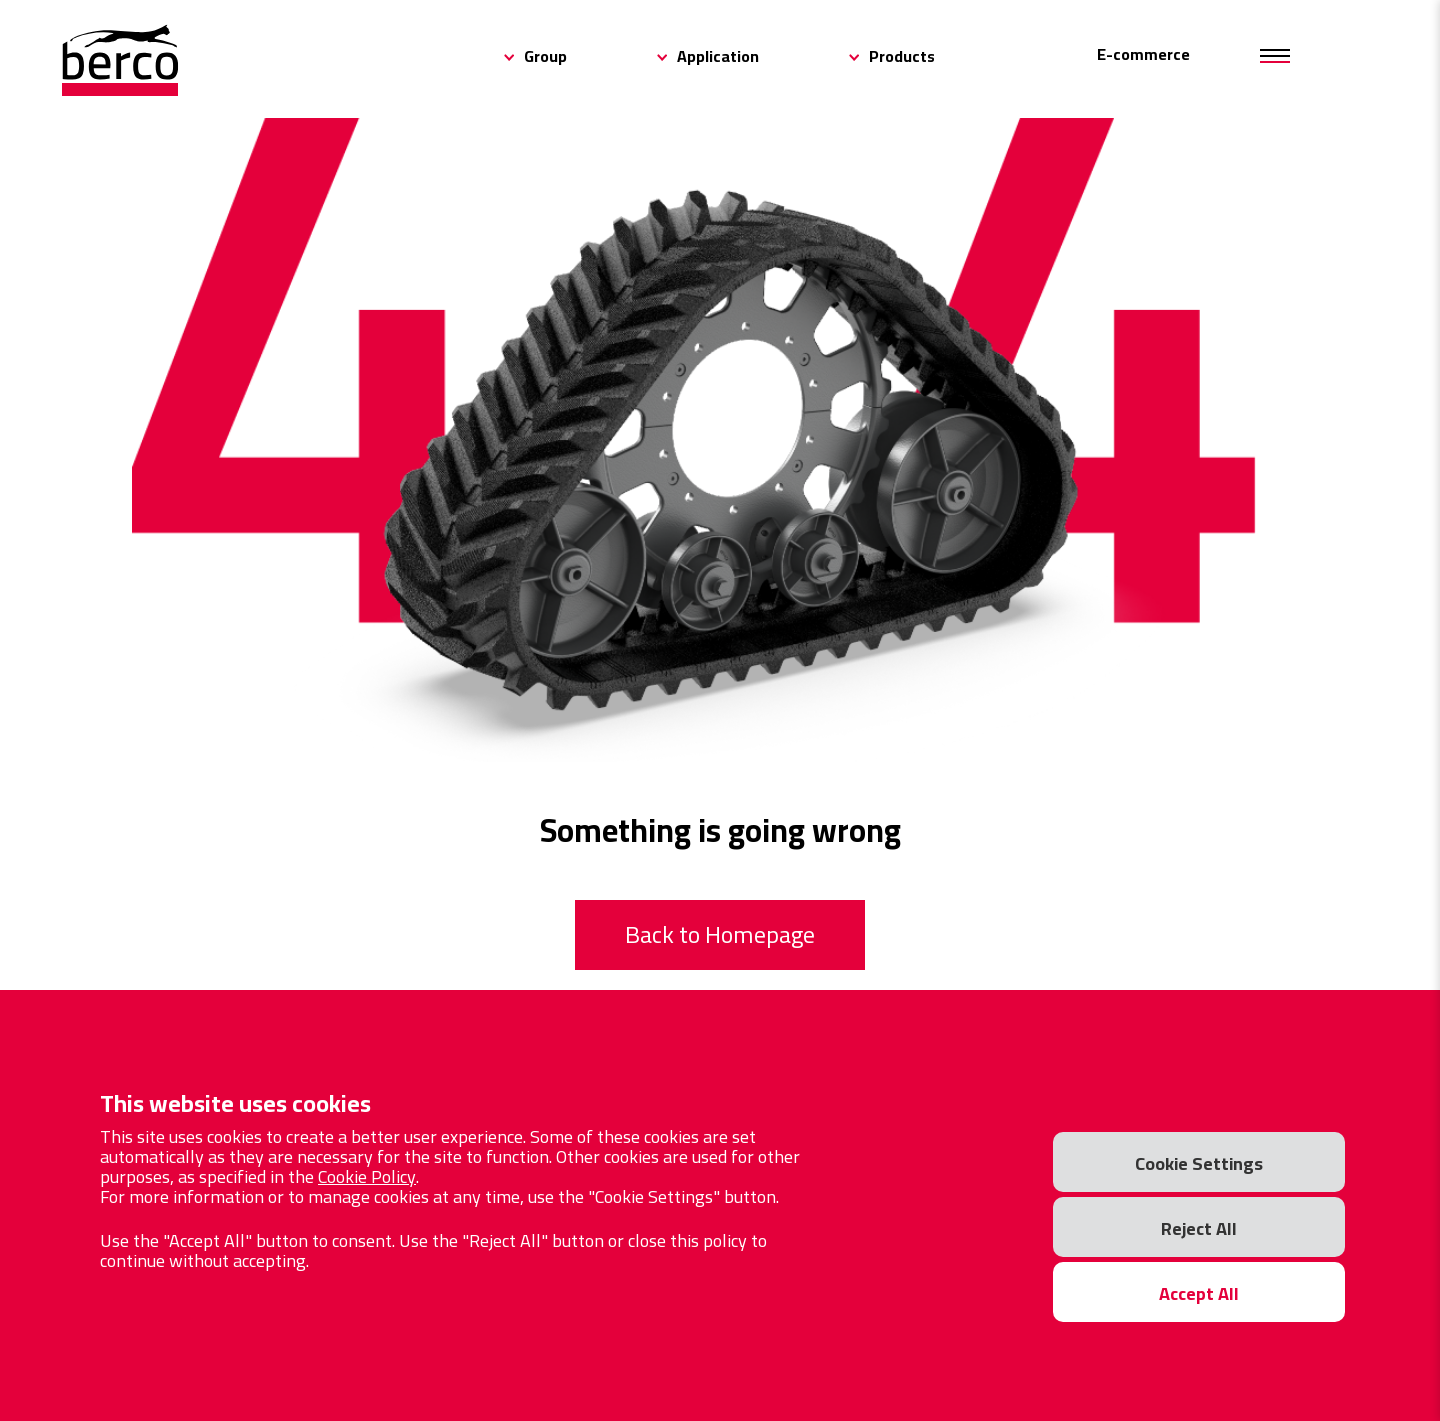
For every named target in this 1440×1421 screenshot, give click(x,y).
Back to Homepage (720, 934)
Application (718, 56)
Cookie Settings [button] (1199, 1163)
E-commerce (1143, 54)
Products (902, 56)
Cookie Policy (367, 1176)
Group (545, 56)
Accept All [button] (1199, 1293)
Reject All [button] (1199, 1228)
